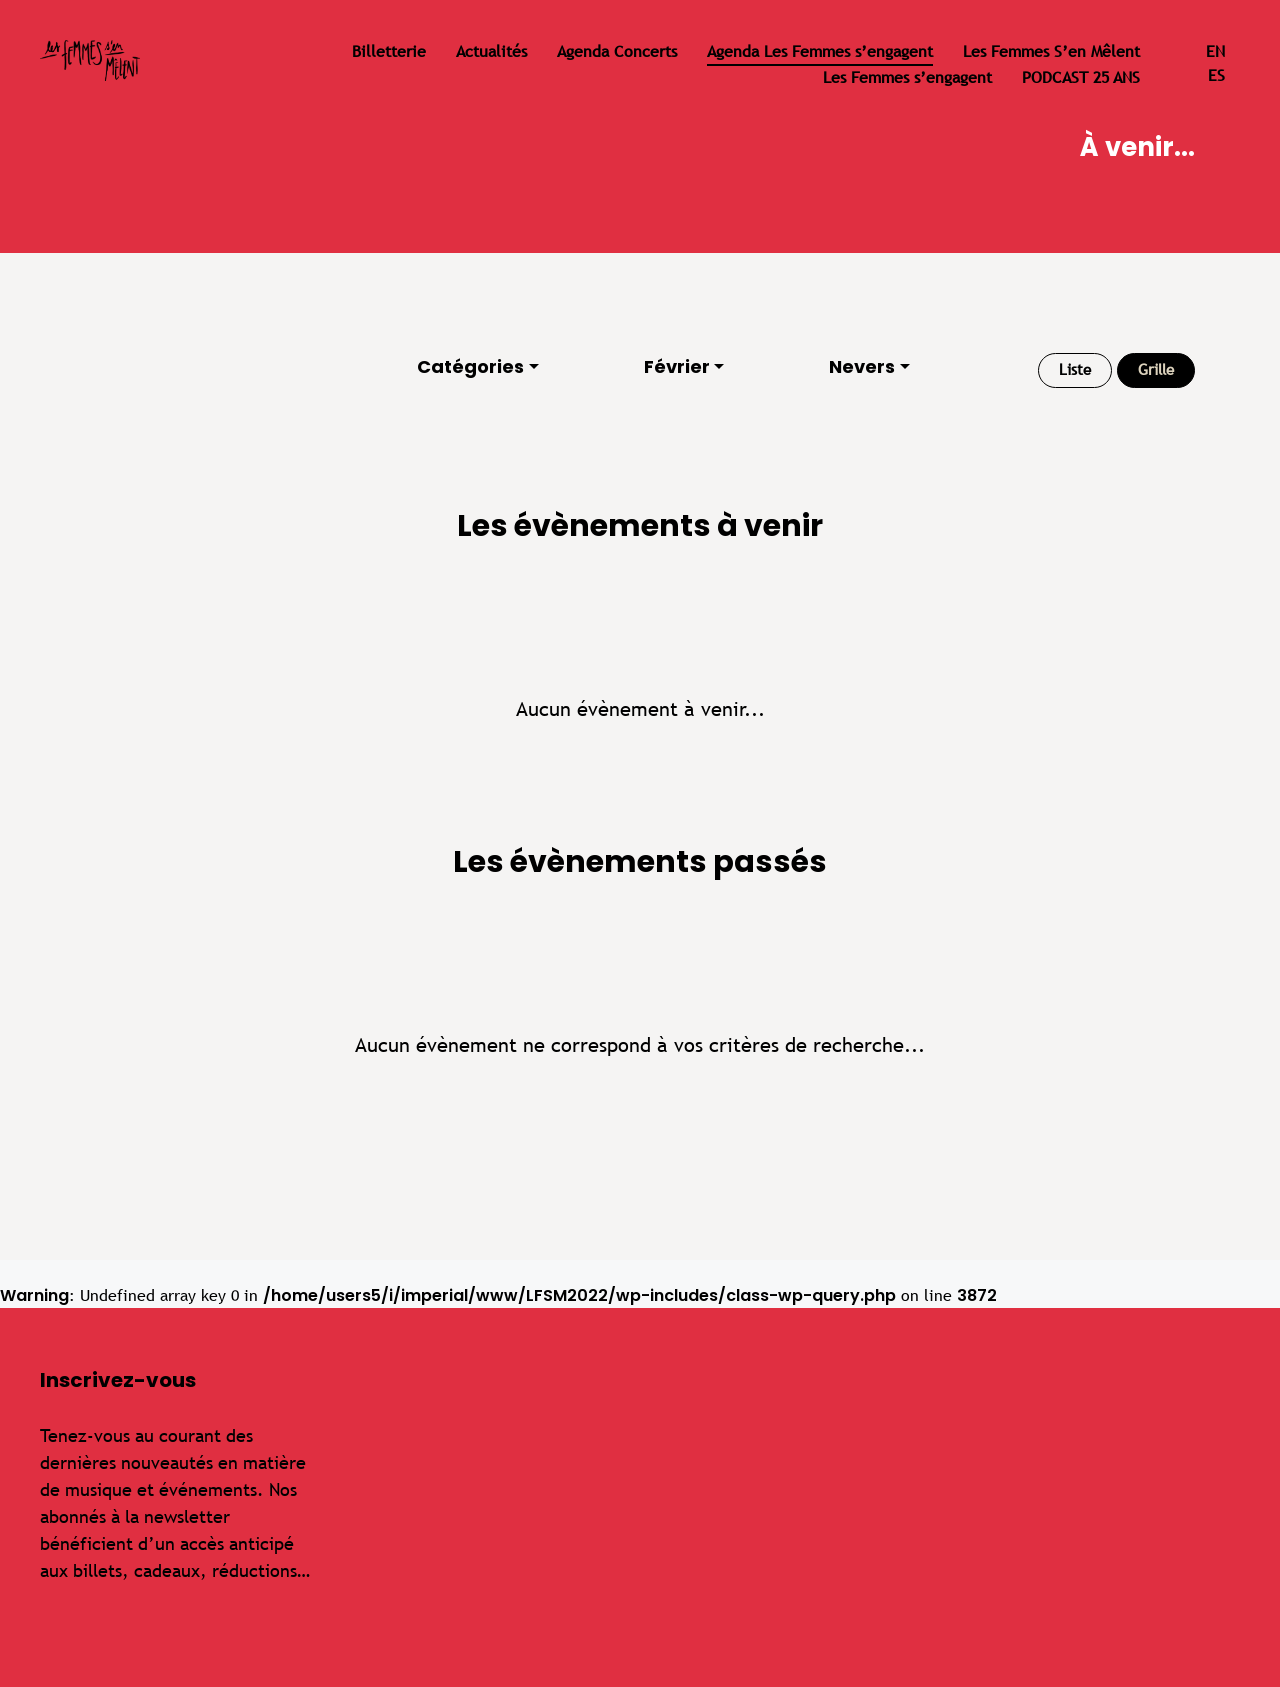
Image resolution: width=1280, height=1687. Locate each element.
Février (677, 366)
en (1215, 51)
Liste (1075, 369)
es (1216, 75)
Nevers (862, 366)
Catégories (470, 366)
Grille (1156, 369)
